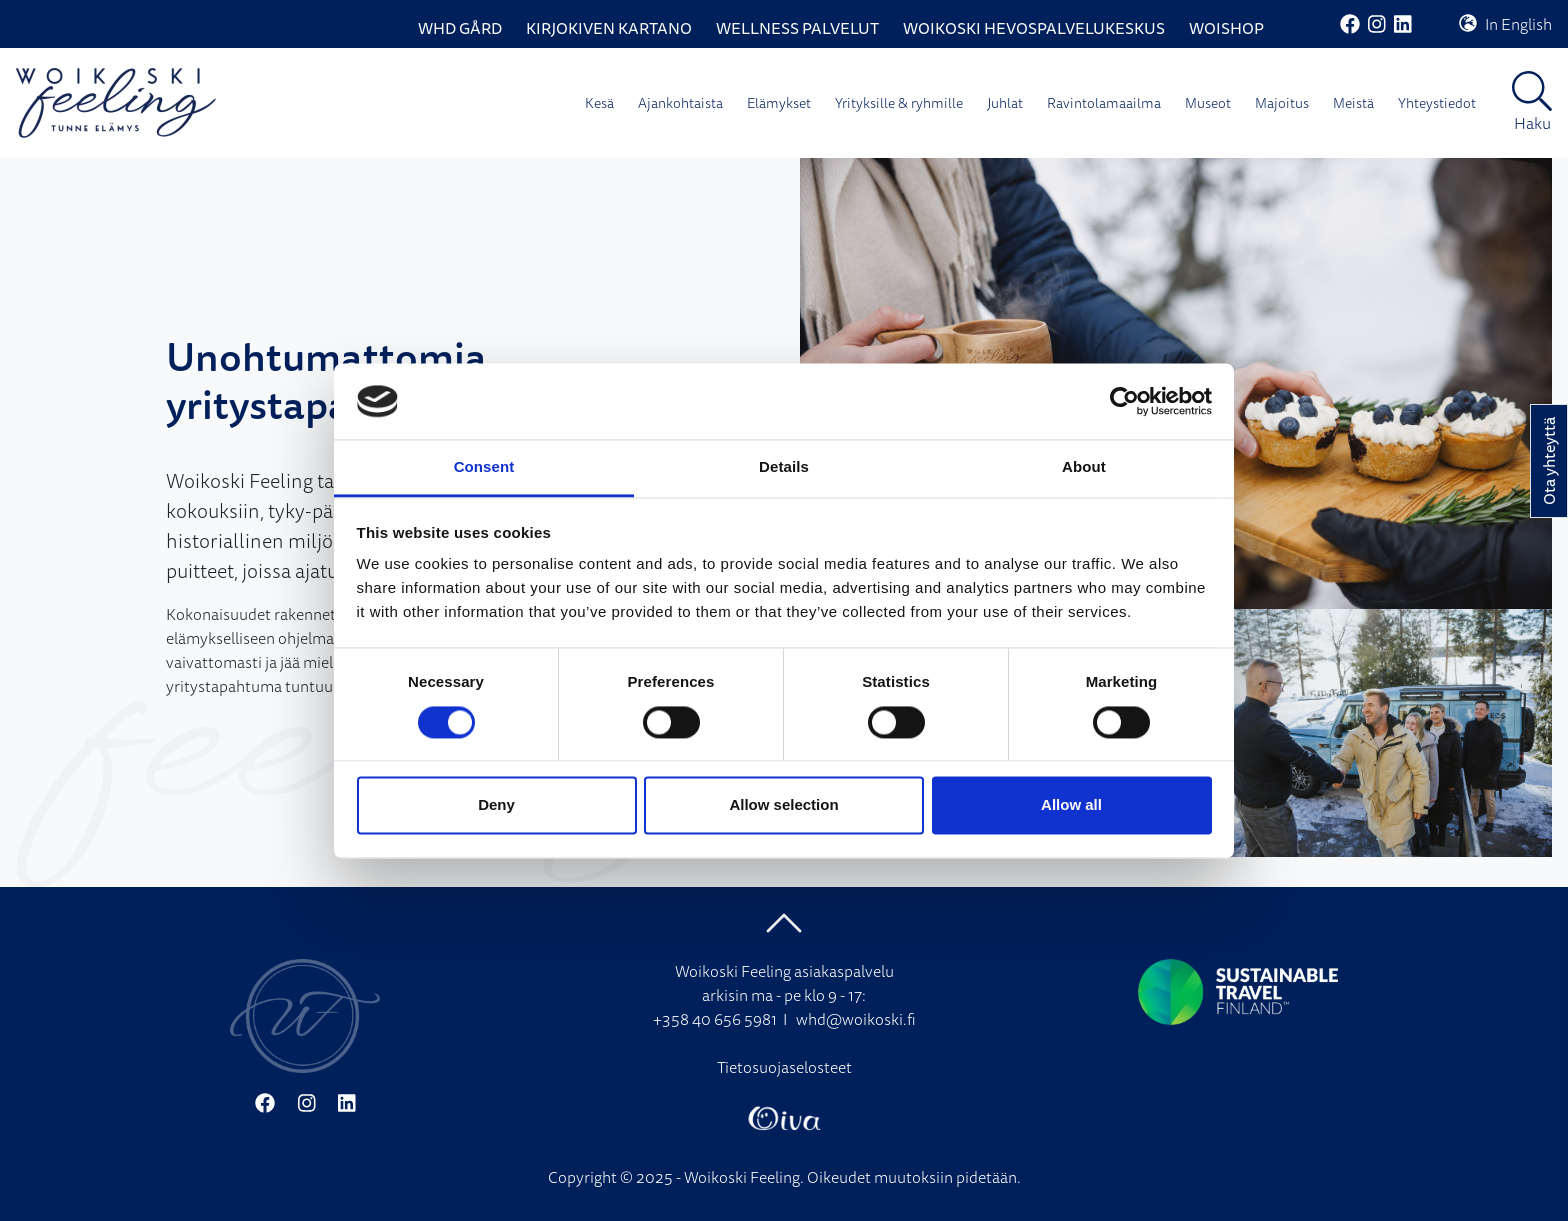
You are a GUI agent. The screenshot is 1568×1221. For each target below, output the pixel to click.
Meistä (1353, 103)
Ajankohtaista (680, 103)
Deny (496, 805)
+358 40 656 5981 (715, 1019)
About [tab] (1084, 467)
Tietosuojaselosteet (784, 1067)
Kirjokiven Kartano (609, 28)
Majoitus (1282, 103)
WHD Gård (460, 28)
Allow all (1071, 805)
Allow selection (783, 805)
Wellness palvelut (797, 28)
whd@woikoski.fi (856, 1019)
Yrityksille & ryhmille (899, 103)
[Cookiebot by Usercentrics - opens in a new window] (1124, 401)
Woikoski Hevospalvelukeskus (1034, 28)
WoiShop (1226, 28)
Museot (1208, 103)
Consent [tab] (484, 467)
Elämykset (779, 103)
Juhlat (1005, 103)
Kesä (599, 103)
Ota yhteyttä (1549, 461)
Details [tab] (784, 467)
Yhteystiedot (1437, 103)
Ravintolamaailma (1104, 103)
